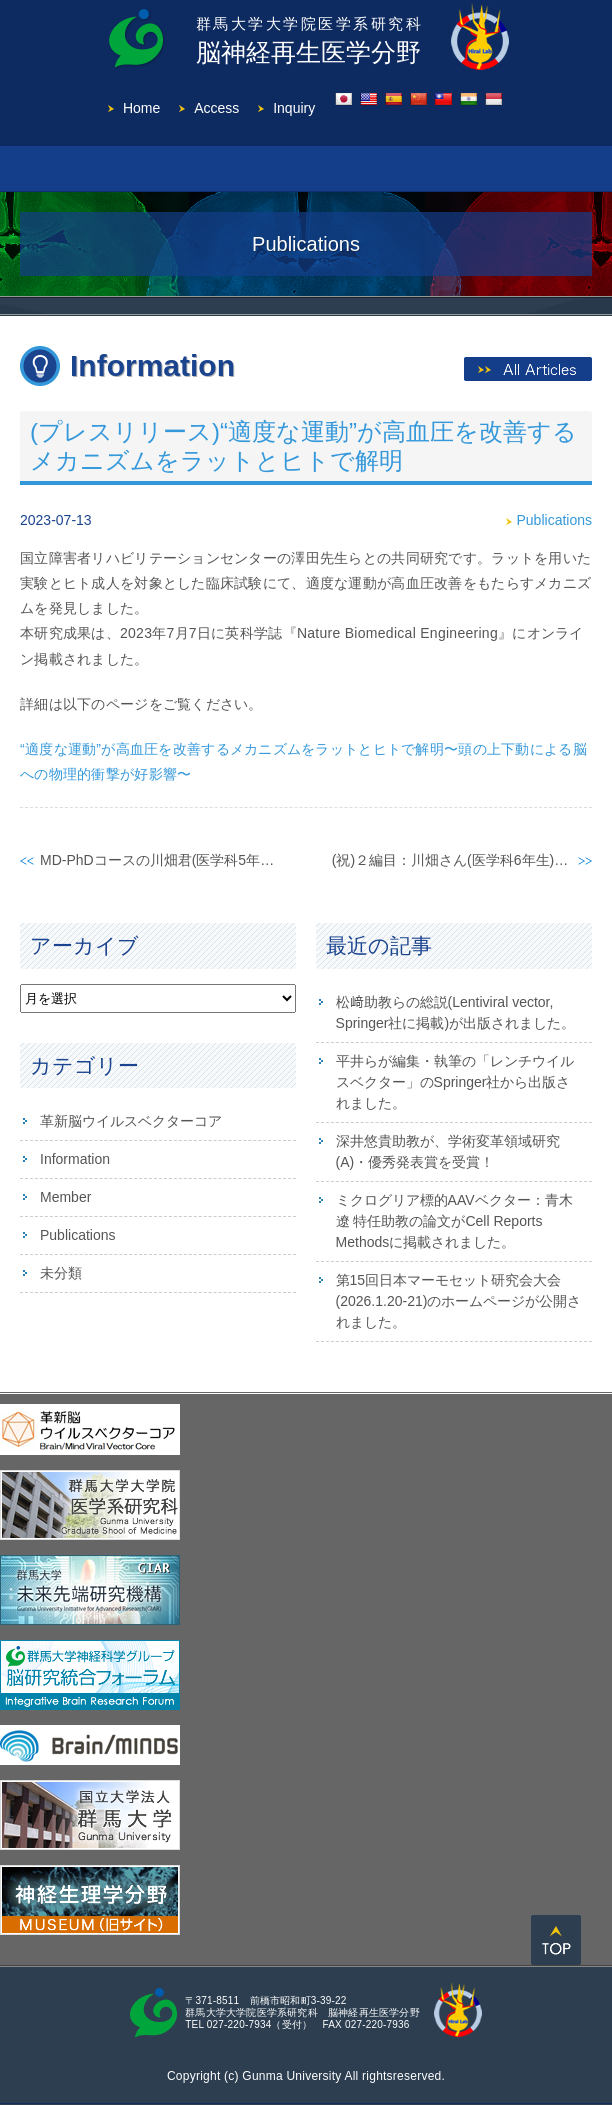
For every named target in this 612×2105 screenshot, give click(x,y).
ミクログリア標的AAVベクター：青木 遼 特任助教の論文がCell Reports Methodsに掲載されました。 (454, 1221)
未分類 (61, 1273)
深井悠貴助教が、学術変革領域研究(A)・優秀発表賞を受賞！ (448, 1151)
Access (216, 108)
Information (75, 1159)
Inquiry (294, 108)
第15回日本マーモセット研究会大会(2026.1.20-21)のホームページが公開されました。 (459, 1301)
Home (141, 108)
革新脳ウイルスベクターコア (131, 1121)
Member (65, 1197)
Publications (555, 520)
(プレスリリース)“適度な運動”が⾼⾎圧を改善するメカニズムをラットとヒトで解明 (303, 446)
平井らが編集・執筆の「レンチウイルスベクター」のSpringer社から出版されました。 (455, 1082)
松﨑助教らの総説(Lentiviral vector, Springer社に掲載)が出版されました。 (456, 1012)
